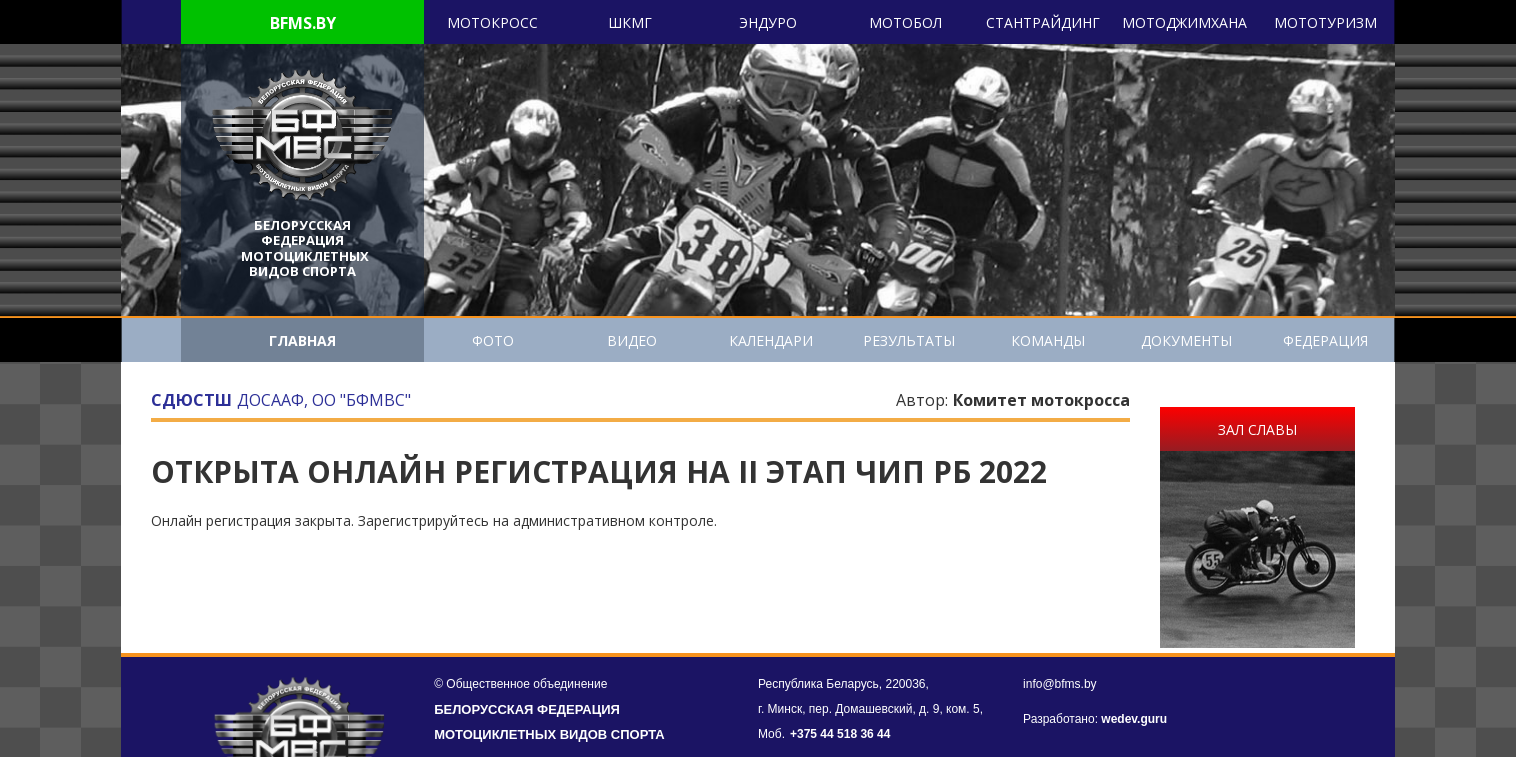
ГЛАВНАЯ (302, 340)
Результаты (909, 340)
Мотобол (905, 22)
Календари (771, 340)
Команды (1048, 340)
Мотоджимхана (1184, 22)
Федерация (1325, 340)
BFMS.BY (303, 23)
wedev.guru (1134, 719)
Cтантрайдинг (1043, 22)
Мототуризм (1325, 22)
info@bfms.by (1060, 684)
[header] (302, 136)
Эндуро (768, 22)
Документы (1186, 340)
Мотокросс (492, 22)
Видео (632, 340)
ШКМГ (630, 22)
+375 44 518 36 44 (840, 734)
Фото (493, 340)
